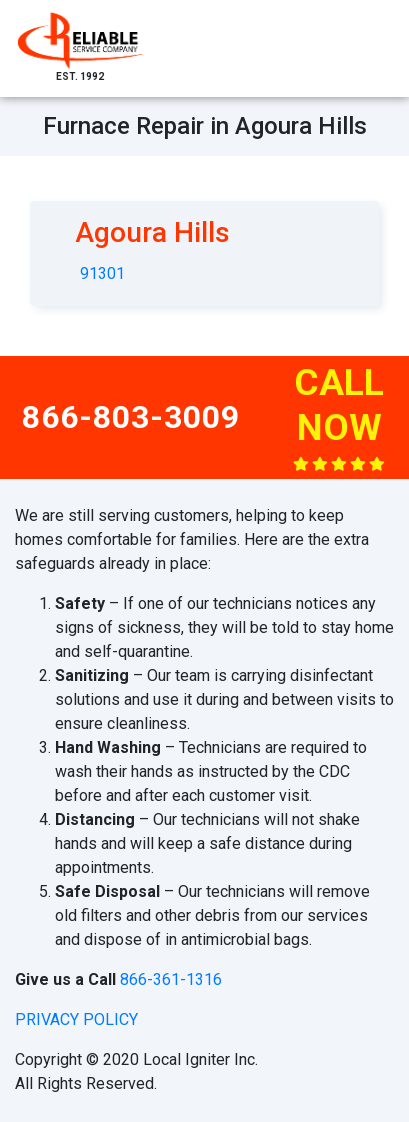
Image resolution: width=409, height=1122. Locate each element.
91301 (102, 273)
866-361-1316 (171, 979)
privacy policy (76, 1019)
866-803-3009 (131, 417)
